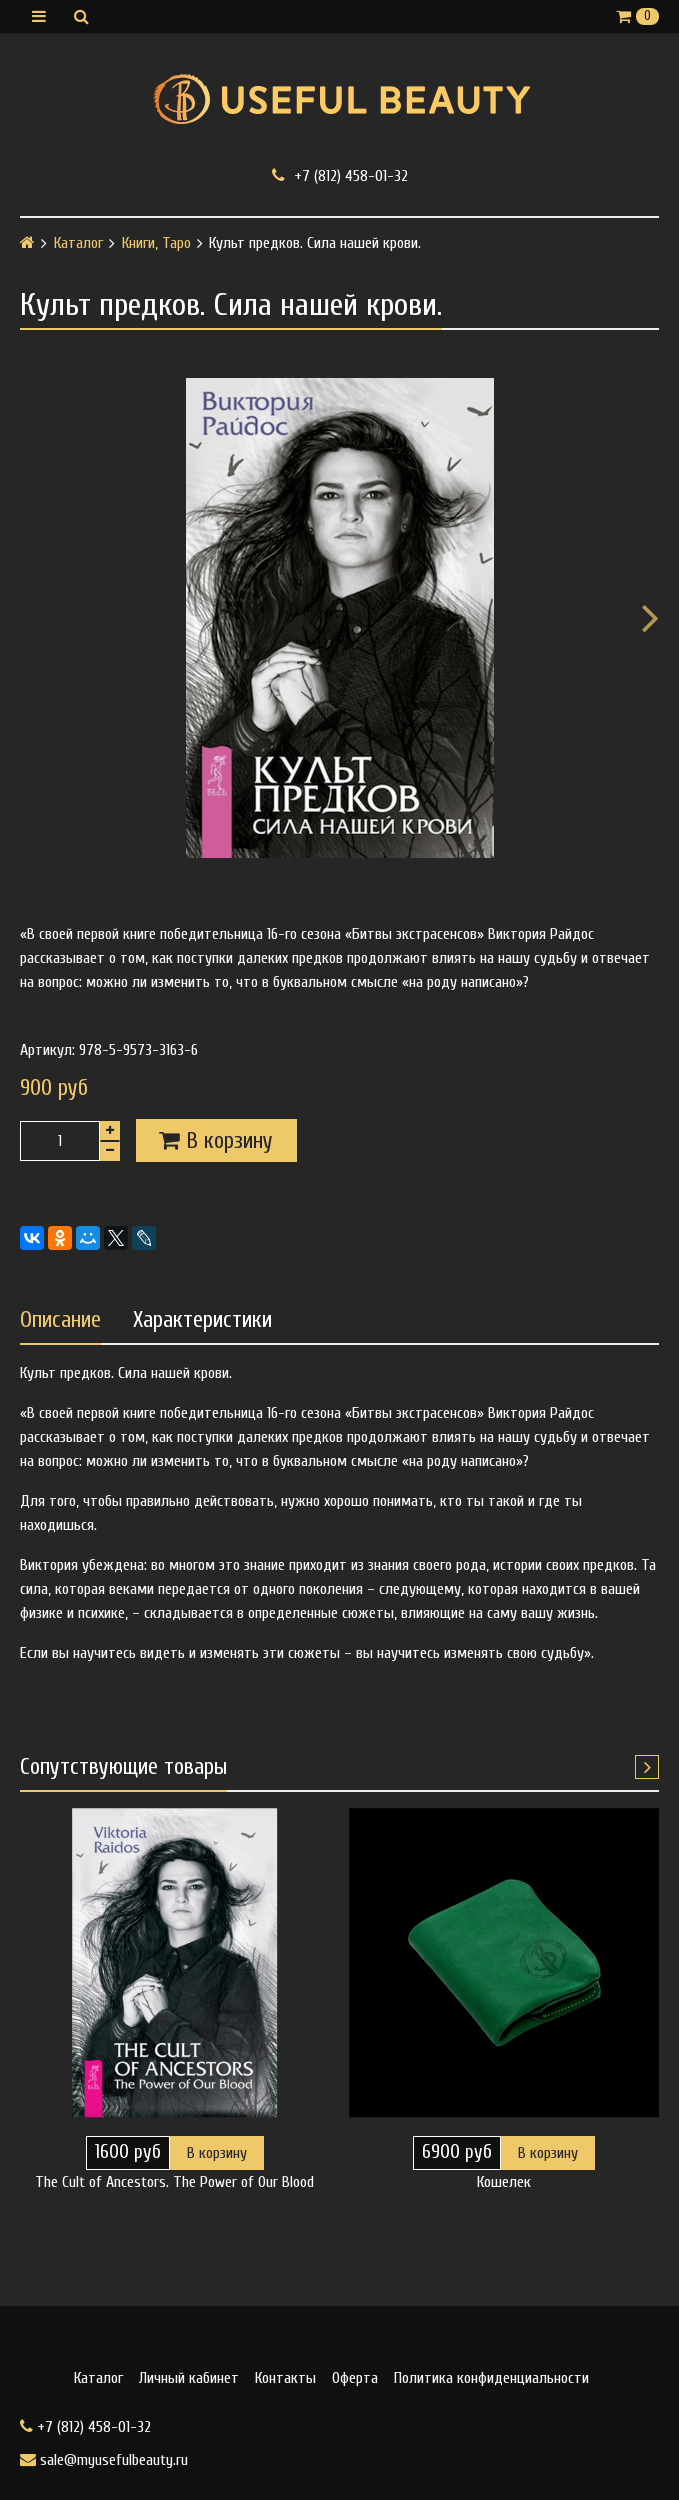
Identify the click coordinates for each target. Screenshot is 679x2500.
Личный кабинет (189, 2378)
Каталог (78, 243)
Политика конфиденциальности (491, 2378)
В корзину (217, 2153)
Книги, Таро (156, 243)
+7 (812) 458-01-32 (340, 175)
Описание (60, 1320)
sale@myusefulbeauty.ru (104, 2460)
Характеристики (202, 1320)
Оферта (355, 2378)
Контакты (285, 2378)
